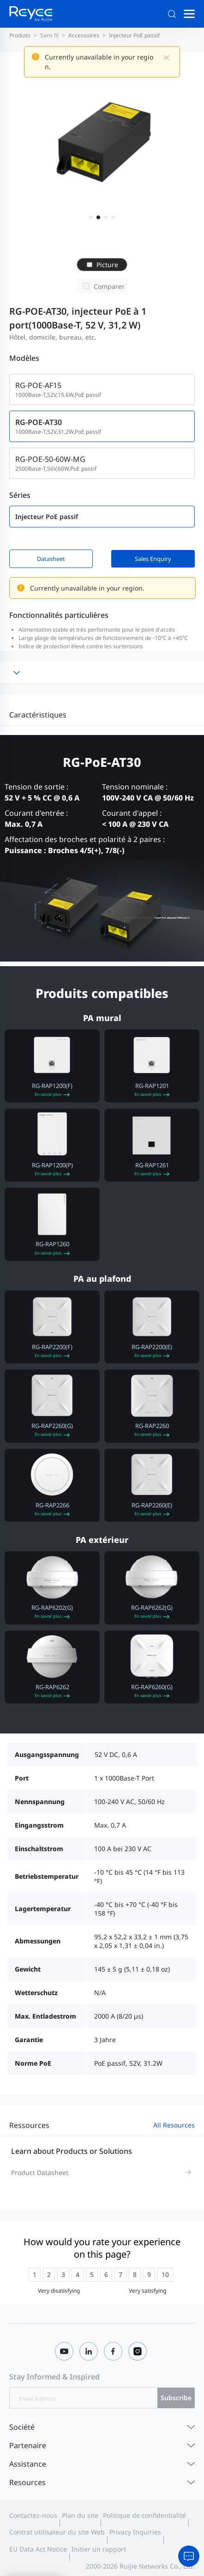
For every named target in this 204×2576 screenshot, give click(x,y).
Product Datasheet (39, 2173)
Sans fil (49, 35)
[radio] (35, 2275)
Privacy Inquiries (135, 2532)
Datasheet (50, 559)
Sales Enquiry (153, 559)
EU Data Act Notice (38, 2549)
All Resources (174, 2125)
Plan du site (80, 2515)
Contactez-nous (33, 2515)
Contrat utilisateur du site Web (57, 2532)
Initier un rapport (99, 2549)
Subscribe (176, 2398)
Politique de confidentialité (144, 2515)
